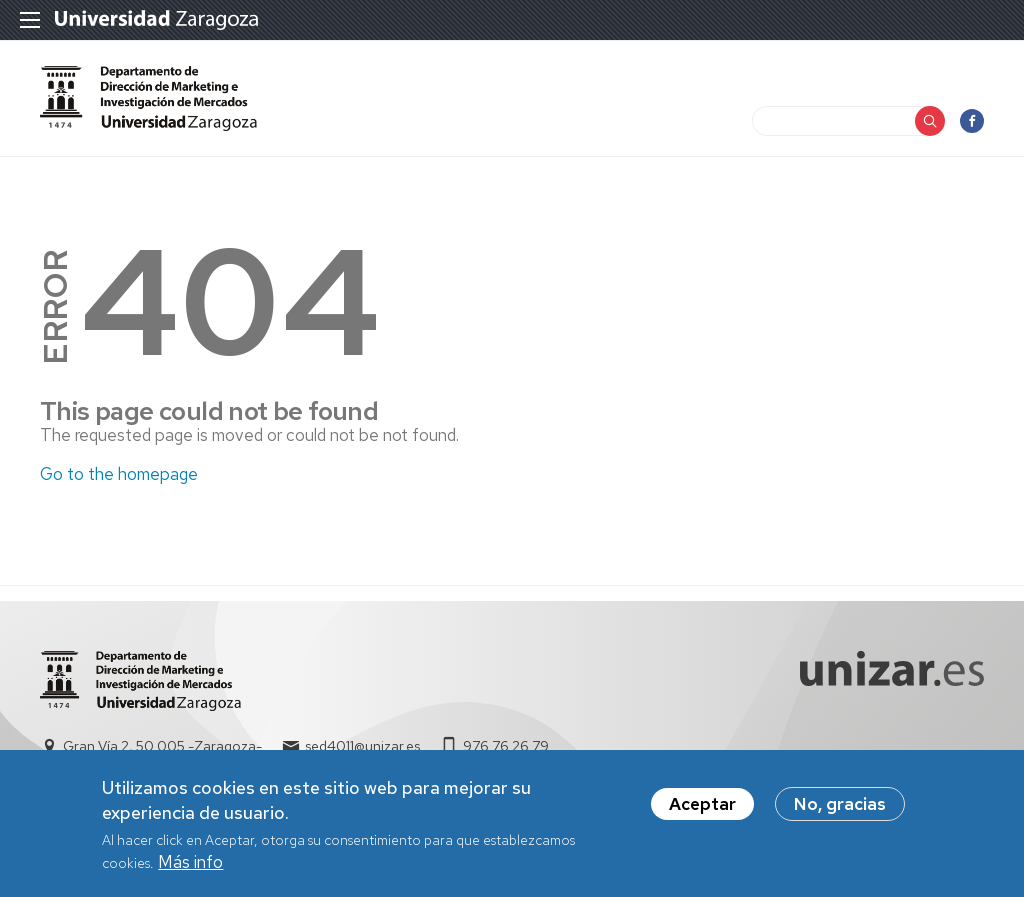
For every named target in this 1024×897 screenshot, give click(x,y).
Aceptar (702, 810)
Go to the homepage (119, 474)
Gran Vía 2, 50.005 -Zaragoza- (162, 746)
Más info (190, 868)
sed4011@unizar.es (362, 746)
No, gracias (840, 810)
